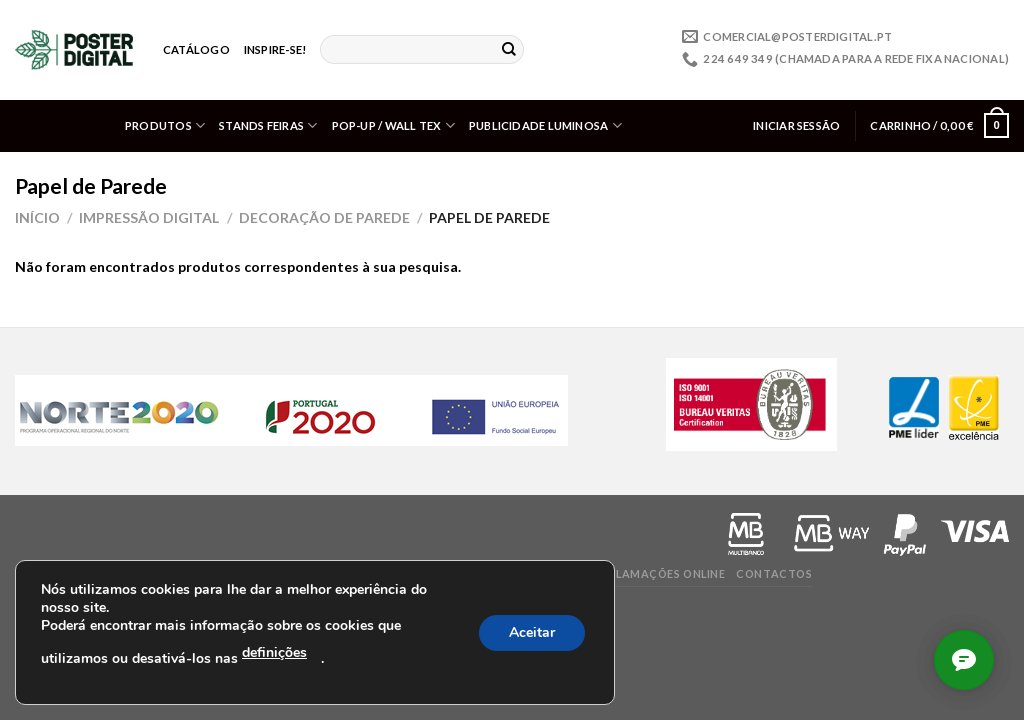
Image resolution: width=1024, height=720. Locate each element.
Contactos (774, 573)
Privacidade (54, 573)
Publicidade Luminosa (545, 125)
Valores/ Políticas (467, 573)
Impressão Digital (149, 217)
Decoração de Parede (324, 217)
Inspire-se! (275, 49)
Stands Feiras (268, 125)
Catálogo (196, 49)
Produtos (165, 125)
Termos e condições (170, 573)
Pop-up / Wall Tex (393, 125)
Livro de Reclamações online (632, 573)
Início (37, 217)
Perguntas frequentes (321, 573)
